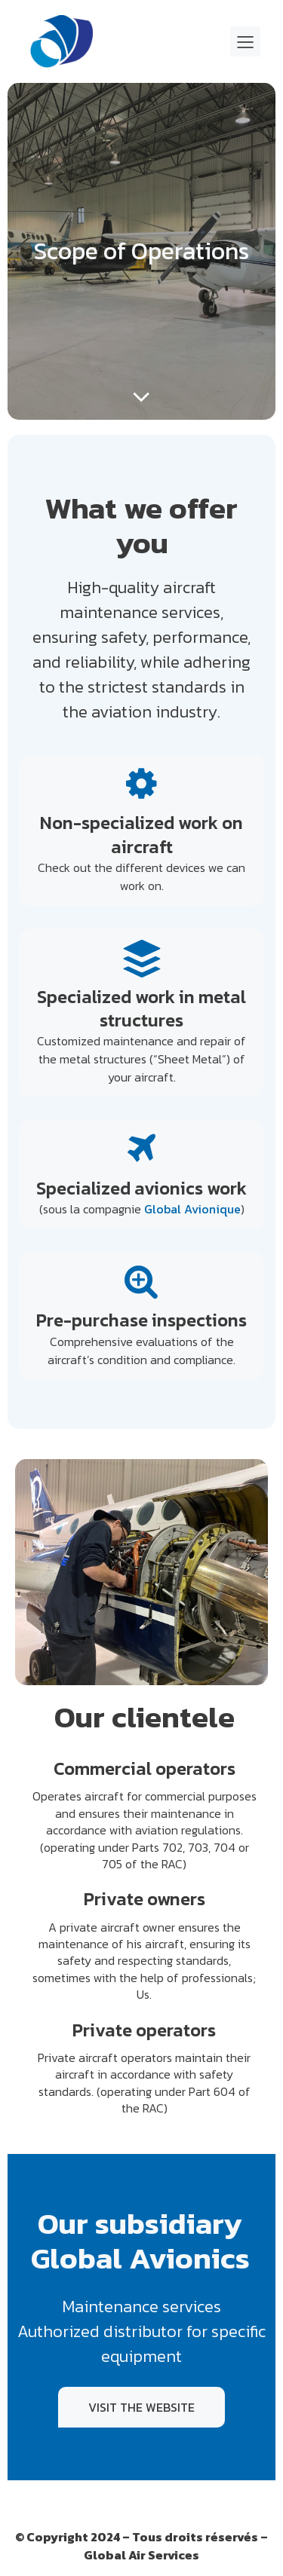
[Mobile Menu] (245, 41)
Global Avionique (192, 1209)
